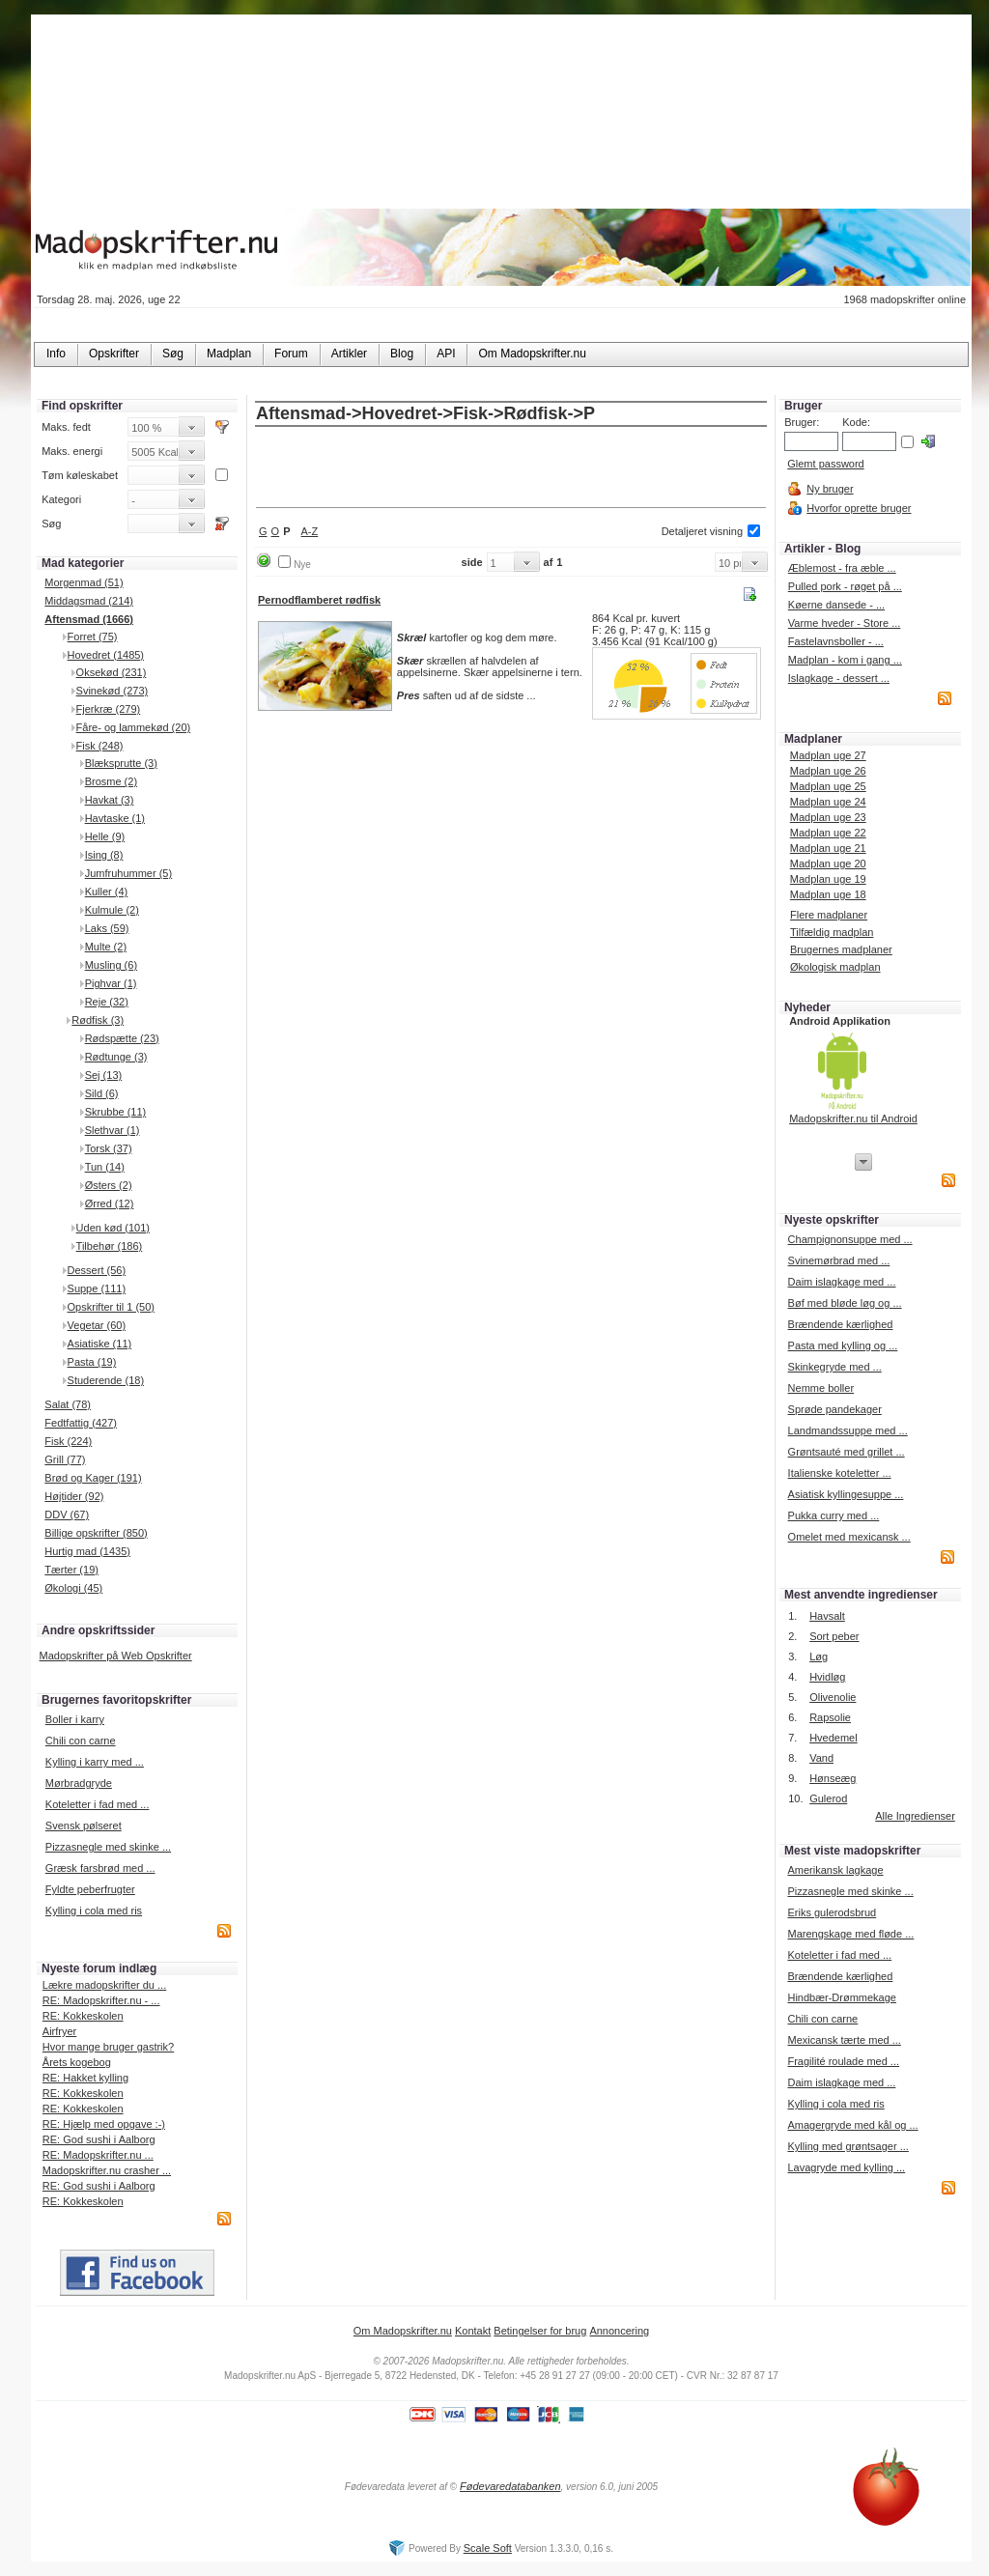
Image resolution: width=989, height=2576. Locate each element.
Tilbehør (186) (109, 1246)
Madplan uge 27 (828, 755)
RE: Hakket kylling (85, 2077)
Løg (818, 1656)
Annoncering (619, 2330)
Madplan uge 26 (828, 771)
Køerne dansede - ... (836, 604)
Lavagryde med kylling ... (846, 2167)
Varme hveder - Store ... (844, 623)
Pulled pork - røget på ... (845, 586)
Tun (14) (105, 1167)
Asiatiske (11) (100, 1343)
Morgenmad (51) (83, 582)
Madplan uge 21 (828, 848)
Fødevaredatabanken (510, 2486)
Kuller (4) (106, 891)
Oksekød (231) (111, 672)
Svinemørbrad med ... (839, 1260)
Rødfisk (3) (97, 1020)
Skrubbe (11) (116, 1112)
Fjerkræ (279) (108, 709)
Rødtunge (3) (116, 1056)
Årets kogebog (76, 2062)
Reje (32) (106, 1001)
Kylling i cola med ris (93, 1910)
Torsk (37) (108, 1148)
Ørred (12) (109, 1203)
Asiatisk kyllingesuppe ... (846, 1494)
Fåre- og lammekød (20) (133, 727)
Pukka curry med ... (834, 1515)
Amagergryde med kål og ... (852, 2125)
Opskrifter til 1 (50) (111, 1307)
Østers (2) (108, 1185)
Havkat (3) (109, 800)
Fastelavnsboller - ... (836, 641)
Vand (821, 1758)
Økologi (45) (73, 1588)
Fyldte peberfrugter (90, 1889)
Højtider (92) (73, 1496)
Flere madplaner (828, 914)
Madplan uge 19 (828, 879)
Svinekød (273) (112, 690)
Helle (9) (105, 836)
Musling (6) (111, 965)
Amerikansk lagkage (835, 1870)
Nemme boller (821, 1388)
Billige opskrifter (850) (95, 1533)
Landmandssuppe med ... (848, 1430)
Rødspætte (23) (122, 1038)
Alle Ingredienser (915, 1816)
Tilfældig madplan (831, 932)
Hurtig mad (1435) (87, 1551)
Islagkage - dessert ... (839, 678)
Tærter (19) (71, 1569)
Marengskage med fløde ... (850, 1933)
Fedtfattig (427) (80, 1423)
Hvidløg (827, 1677)
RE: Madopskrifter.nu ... (98, 2155)
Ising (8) (104, 855)
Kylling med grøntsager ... (847, 2146)
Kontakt (473, 2330)
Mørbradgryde (78, 1783)
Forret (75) (93, 636)
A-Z (310, 531)
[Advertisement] (511, 468)
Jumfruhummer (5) (128, 873)
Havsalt (827, 1616)
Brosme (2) (111, 781)
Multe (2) (106, 946)
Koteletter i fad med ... (97, 1804)
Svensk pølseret (83, 1825)
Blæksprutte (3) (121, 763)
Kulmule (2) (112, 910)
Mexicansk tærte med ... (843, 2040)
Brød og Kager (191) (92, 1478)
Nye (302, 564)
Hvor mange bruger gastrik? (108, 2046)
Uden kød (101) (113, 1227)
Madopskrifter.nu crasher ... (106, 2170)
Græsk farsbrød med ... (100, 1868)
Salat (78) (67, 1404)
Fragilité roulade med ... (843, 2061)
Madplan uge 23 (828, 817)
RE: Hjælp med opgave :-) (103, 2124)
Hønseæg (832, 1778)
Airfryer (59, 2031)
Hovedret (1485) (106, 655)
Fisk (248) (100, 745)
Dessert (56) (97, 1270)
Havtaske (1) (115, 818)
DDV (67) (66, 1514)
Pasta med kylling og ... (843, 1345)
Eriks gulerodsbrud (831, 1912)
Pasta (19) (92, 1362)
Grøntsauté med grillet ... (846, 1452)
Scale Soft (488, 2548)
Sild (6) (102, 1093)
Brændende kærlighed (840, 1324)
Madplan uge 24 (828, 801)
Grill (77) (64, 1459)
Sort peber (834, 1636)
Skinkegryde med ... (835, 1367)
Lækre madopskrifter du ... (104, 1985)
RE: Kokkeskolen (83, 2016)
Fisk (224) (68, 1441)
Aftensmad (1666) (88, 619)
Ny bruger (829, 489)
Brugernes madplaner (841, 949)
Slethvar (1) (112, 1130)
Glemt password (825, 463)
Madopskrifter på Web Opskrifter (116, 1655)
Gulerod (828, 1798)
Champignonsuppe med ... (850, 1239)
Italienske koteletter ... (839, 1473)
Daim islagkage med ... (842, 1282)
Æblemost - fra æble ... (842, 568)
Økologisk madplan (835, 967)
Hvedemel (833, 1737)
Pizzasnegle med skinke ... (108, 1847)
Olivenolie (832, 1697)
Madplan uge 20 (828, 863)
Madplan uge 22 (828, 832)
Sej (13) (104, 1075)
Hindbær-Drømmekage (841, 1997)
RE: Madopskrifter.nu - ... (101, 2000)
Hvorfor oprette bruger (858, 508)
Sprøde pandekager (835, 1409)
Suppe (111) (97, 1288)
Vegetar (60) (97, 1325)
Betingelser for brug (540, 2330)
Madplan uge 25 (828, 786)
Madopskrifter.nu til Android (853, 1118)
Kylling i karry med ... (94, 1762)
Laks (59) (107, 928)
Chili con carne (80, 1740)
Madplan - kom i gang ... (845, 659)
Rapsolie (830, 1717)
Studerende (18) (106, 1380)
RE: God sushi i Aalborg (98, 2139)
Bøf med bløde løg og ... (845, 1303)
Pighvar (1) (111, 983)
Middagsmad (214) (88, 601)
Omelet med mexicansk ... (849, 1537)
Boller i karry (74, 1719)
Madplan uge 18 (828, 894)
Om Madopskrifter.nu (402, 2330)
